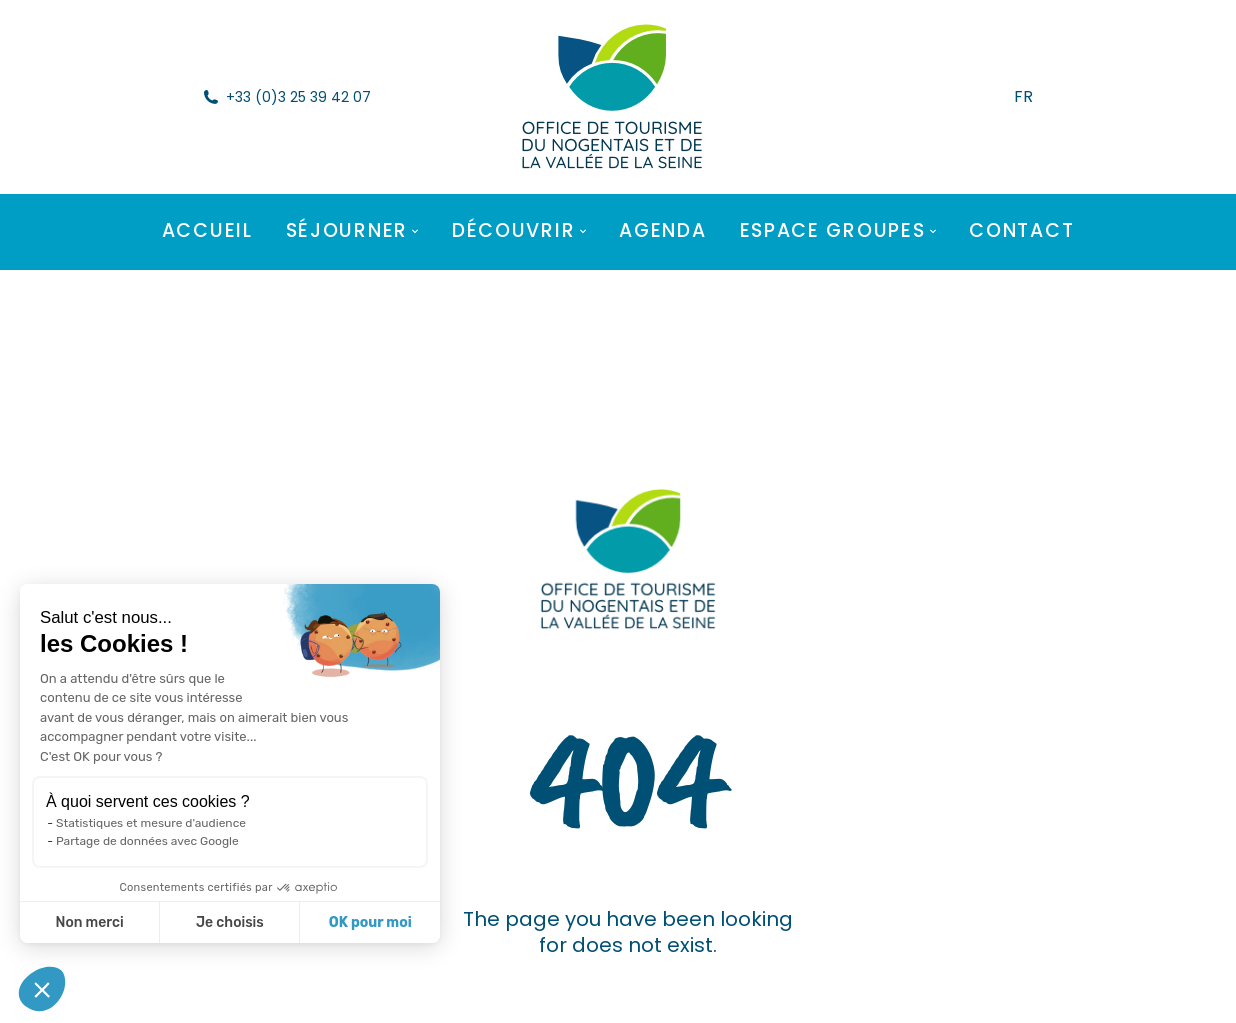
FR (1023, 97)
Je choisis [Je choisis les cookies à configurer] (230, 922)
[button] (42, 989)
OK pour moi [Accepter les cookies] (370, 922)
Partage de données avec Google (147, 841)
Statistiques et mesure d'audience (151, 823)
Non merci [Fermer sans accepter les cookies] (89, 922)
